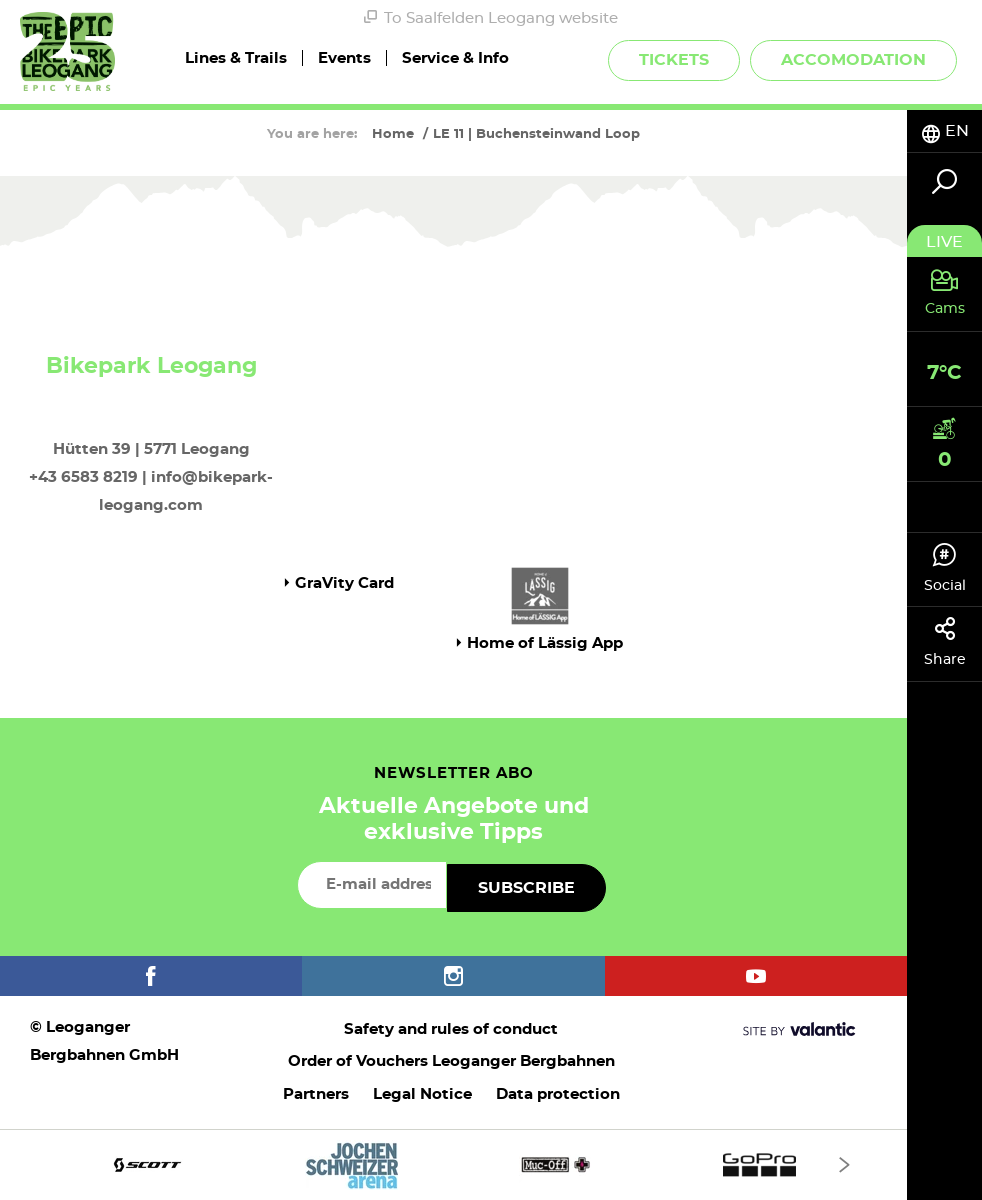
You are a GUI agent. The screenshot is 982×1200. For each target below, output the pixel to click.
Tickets (674, 60)
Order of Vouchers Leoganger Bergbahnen (451, 1061)
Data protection (558, 1094)
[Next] (844, 1164)
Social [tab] (944, 568)
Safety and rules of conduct (451, 1029)
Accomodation (853, 60)
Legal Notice (422, 1094)
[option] (453, 1164)
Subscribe (526, 888)
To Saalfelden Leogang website (491, 18)
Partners (316, 1094)
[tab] (944, 131)
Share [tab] (944, 642)
